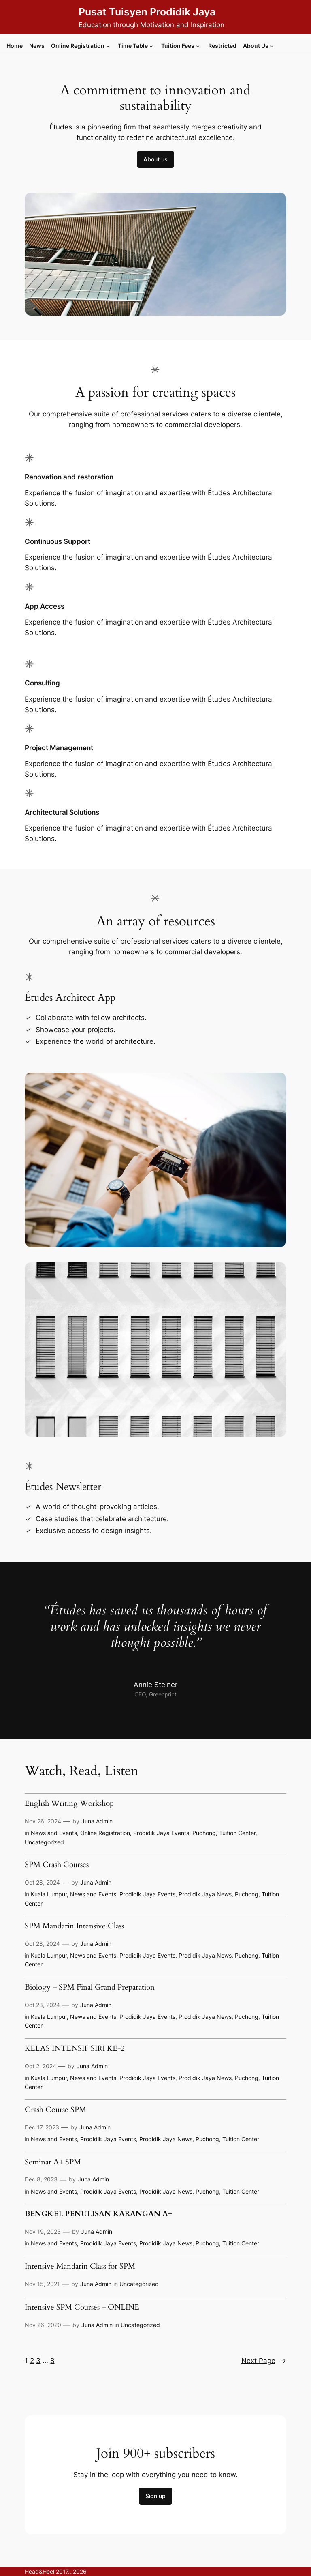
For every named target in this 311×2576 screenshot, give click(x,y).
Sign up (155, 2495)
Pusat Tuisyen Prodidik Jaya (147, 12)
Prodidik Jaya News (205, 1894)
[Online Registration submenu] (108, 46)
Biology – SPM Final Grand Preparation (90, 1988)
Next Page (263, 2360)
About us (155, 159)
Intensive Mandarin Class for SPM (80, 2267)
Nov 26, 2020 (43, 2324)
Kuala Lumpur (49, 1894)
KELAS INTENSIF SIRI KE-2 (75, 2049)
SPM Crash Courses (57, 1865)
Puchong (204, 1832)
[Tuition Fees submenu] (198, 46)
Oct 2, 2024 (40, 2066)
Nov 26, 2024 (43, 1821)
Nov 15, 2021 (42, 2283)
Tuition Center (237, 1832)
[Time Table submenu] (151, 46)
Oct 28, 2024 (42, 1882)
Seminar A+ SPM (53, 2162)
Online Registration (105, 1832)
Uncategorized (44, 1842)
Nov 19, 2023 (43, 2231)
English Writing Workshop (69, 1804)
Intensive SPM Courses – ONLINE (82, 2307)
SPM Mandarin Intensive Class (74, 1926)
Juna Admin (97, 1821)
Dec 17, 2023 (42, 2127)
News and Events (54, 1832)
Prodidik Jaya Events (161, 1832)
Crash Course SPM (55, 2110)
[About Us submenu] (271, 46)
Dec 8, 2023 (41, 2179)
